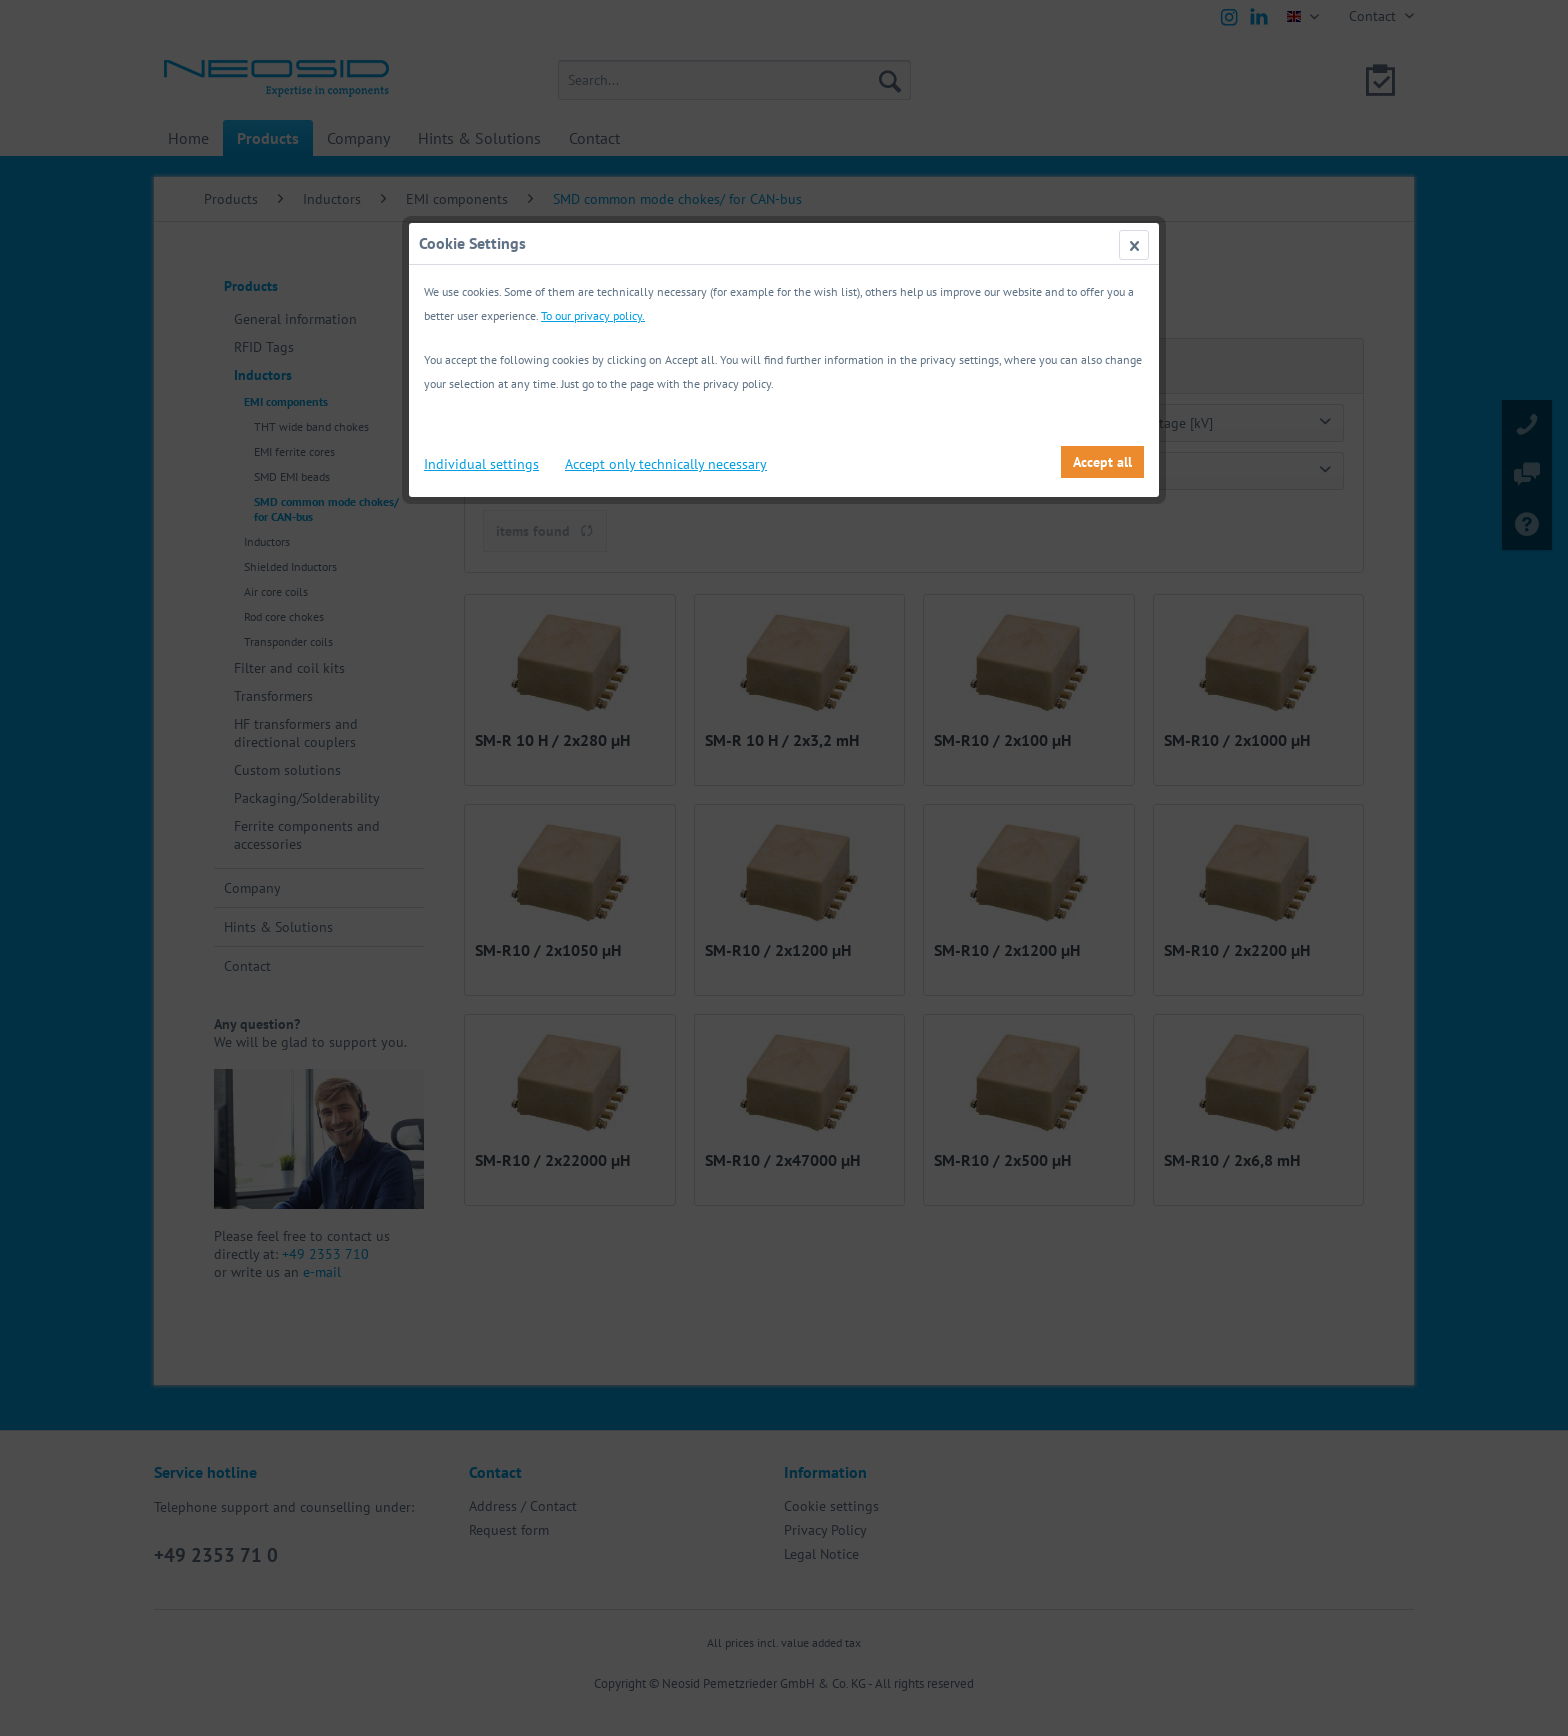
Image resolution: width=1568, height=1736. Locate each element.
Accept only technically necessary (666, 464)
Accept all (1102, 462)
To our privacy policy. (593, 315)
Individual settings (481, 464)
